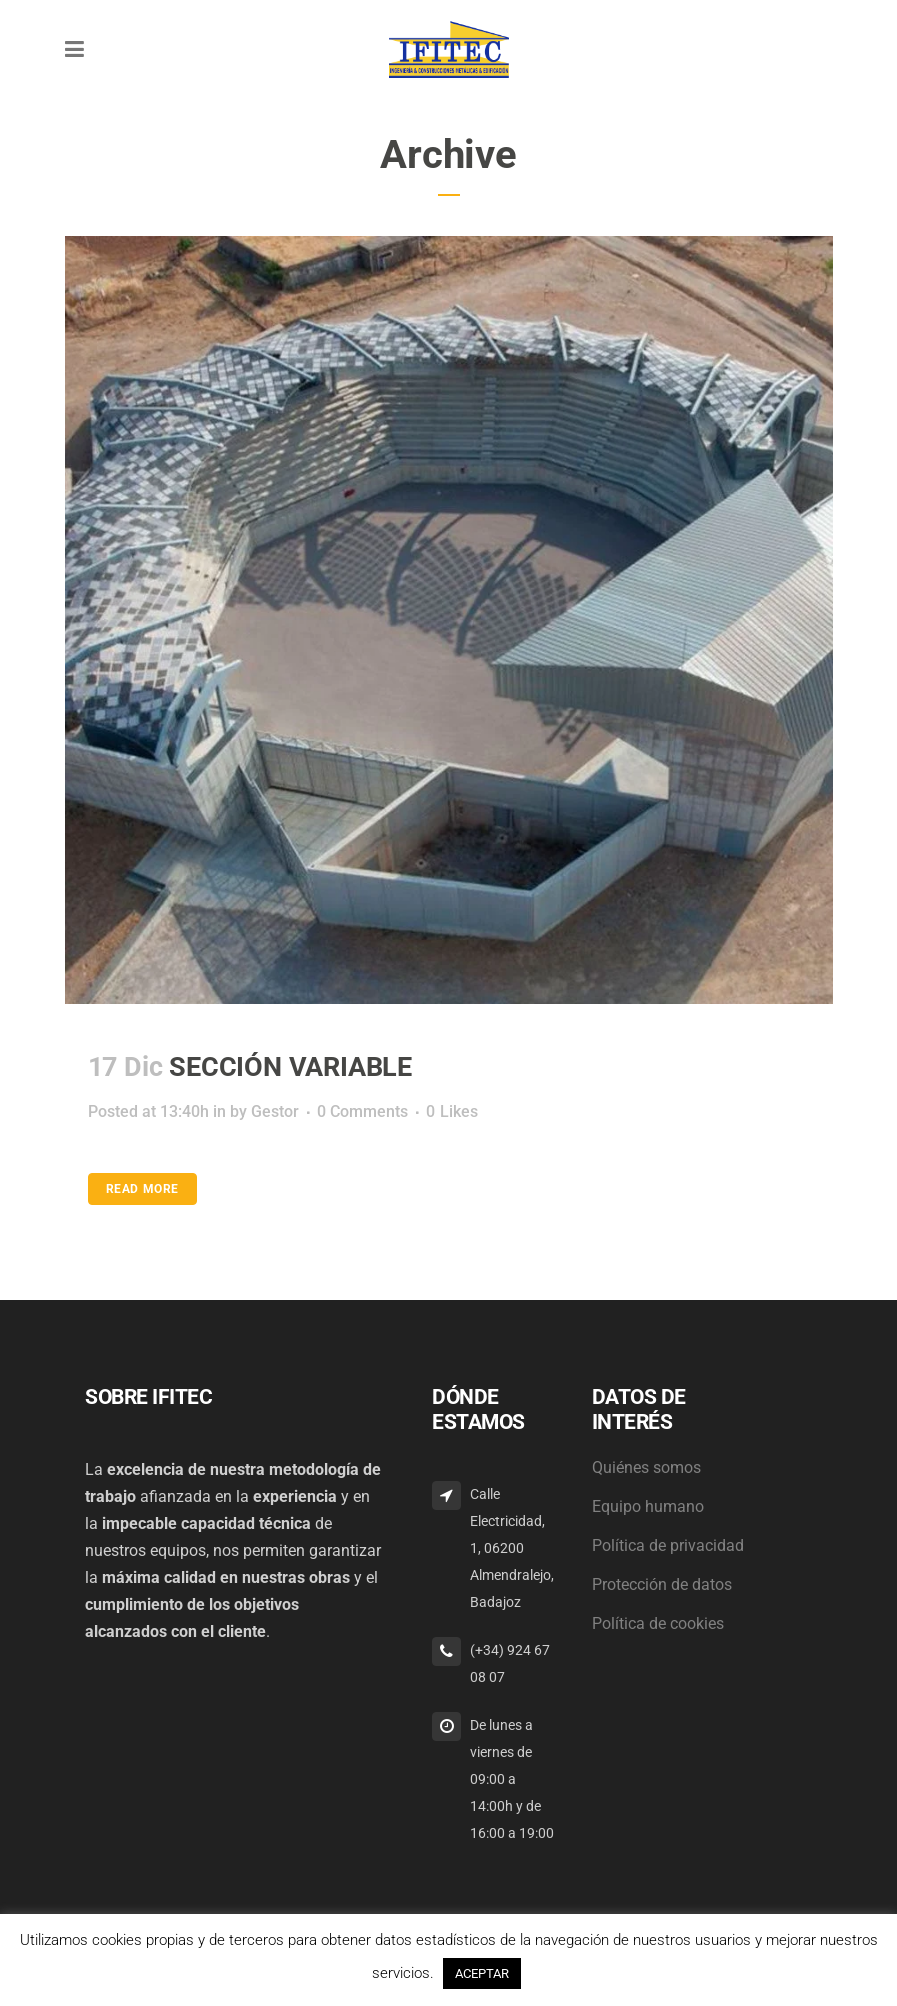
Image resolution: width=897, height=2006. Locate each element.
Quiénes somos (646, 1467)
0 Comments (362, 1111)
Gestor (275, 1111)
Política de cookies (658, 1623)
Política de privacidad (668, 1545)
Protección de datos (662, 1584)
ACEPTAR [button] (482, 1973)
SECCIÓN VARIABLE (290, 1067)
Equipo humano (648, 1506)
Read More (142, 1189)
